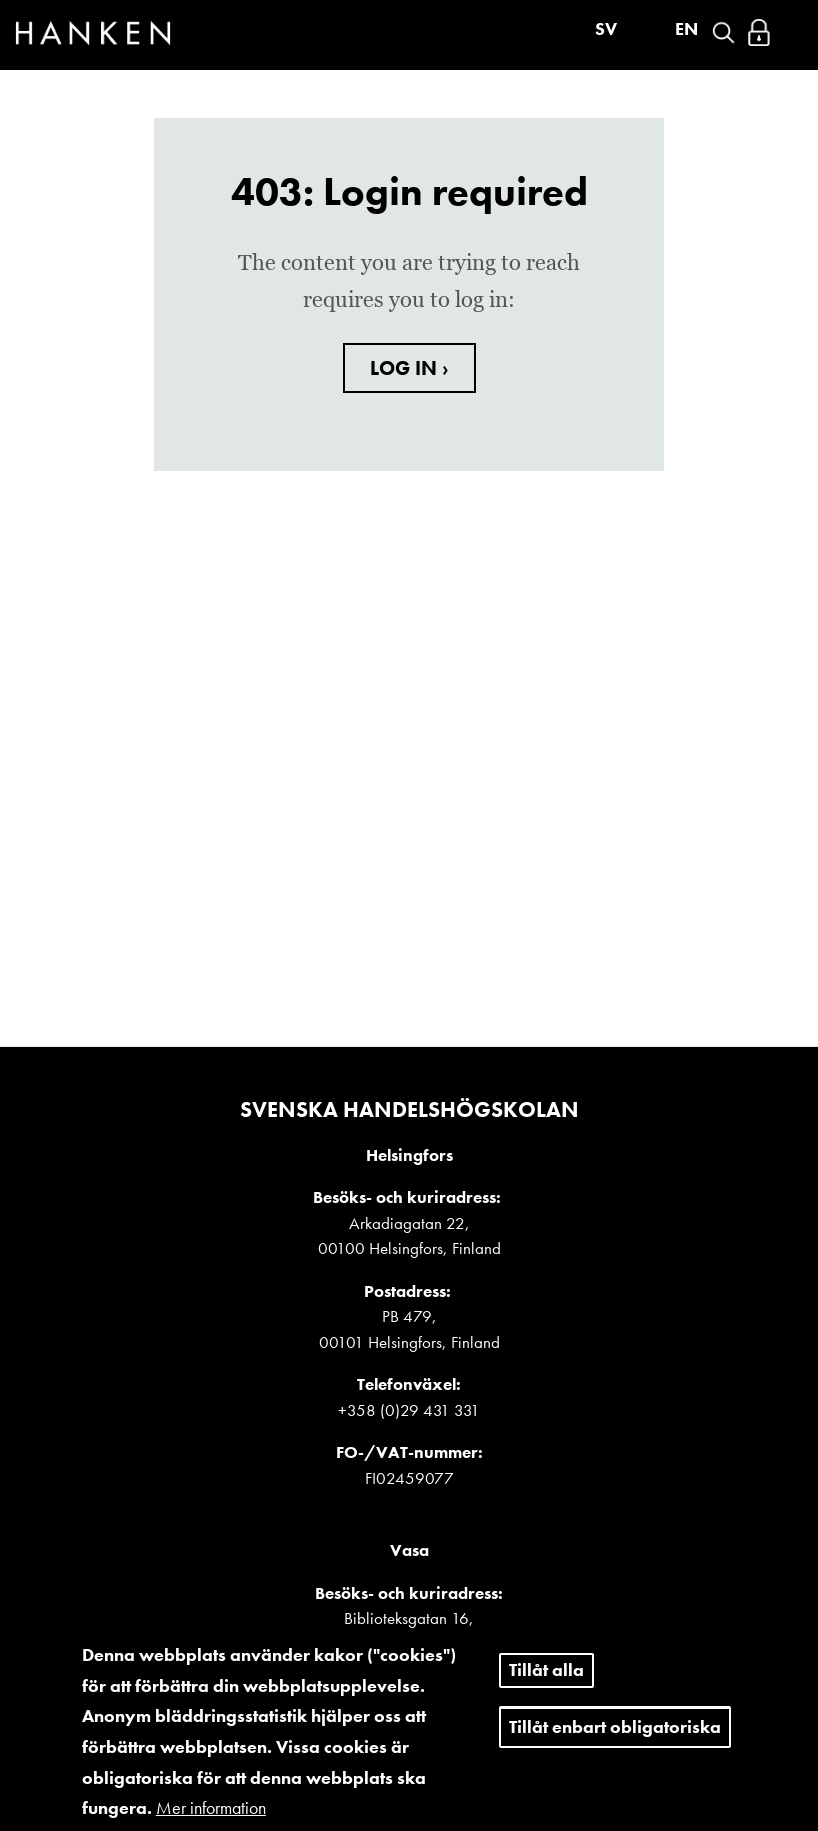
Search (723, 32)
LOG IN (406, 368)
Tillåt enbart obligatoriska (615, 1739)
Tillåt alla (546, 1683)
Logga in (759, 32)
